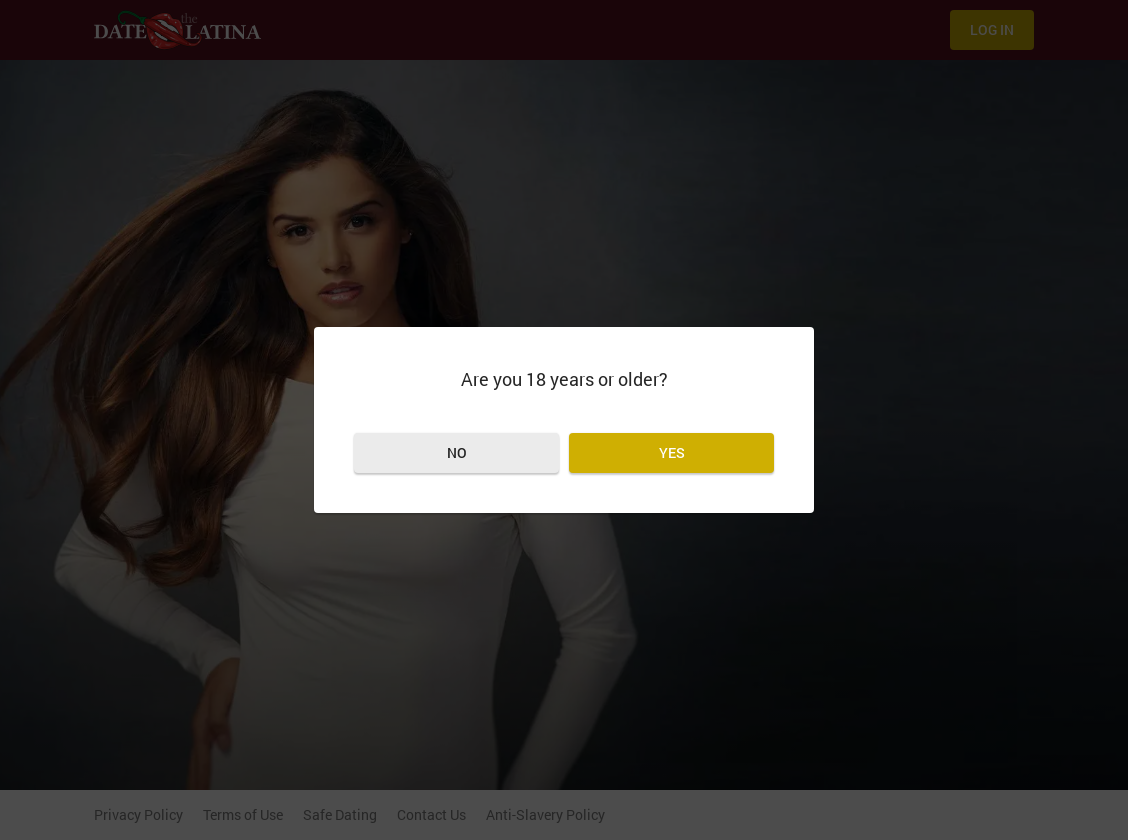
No (457, 452)
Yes (672, 452)
